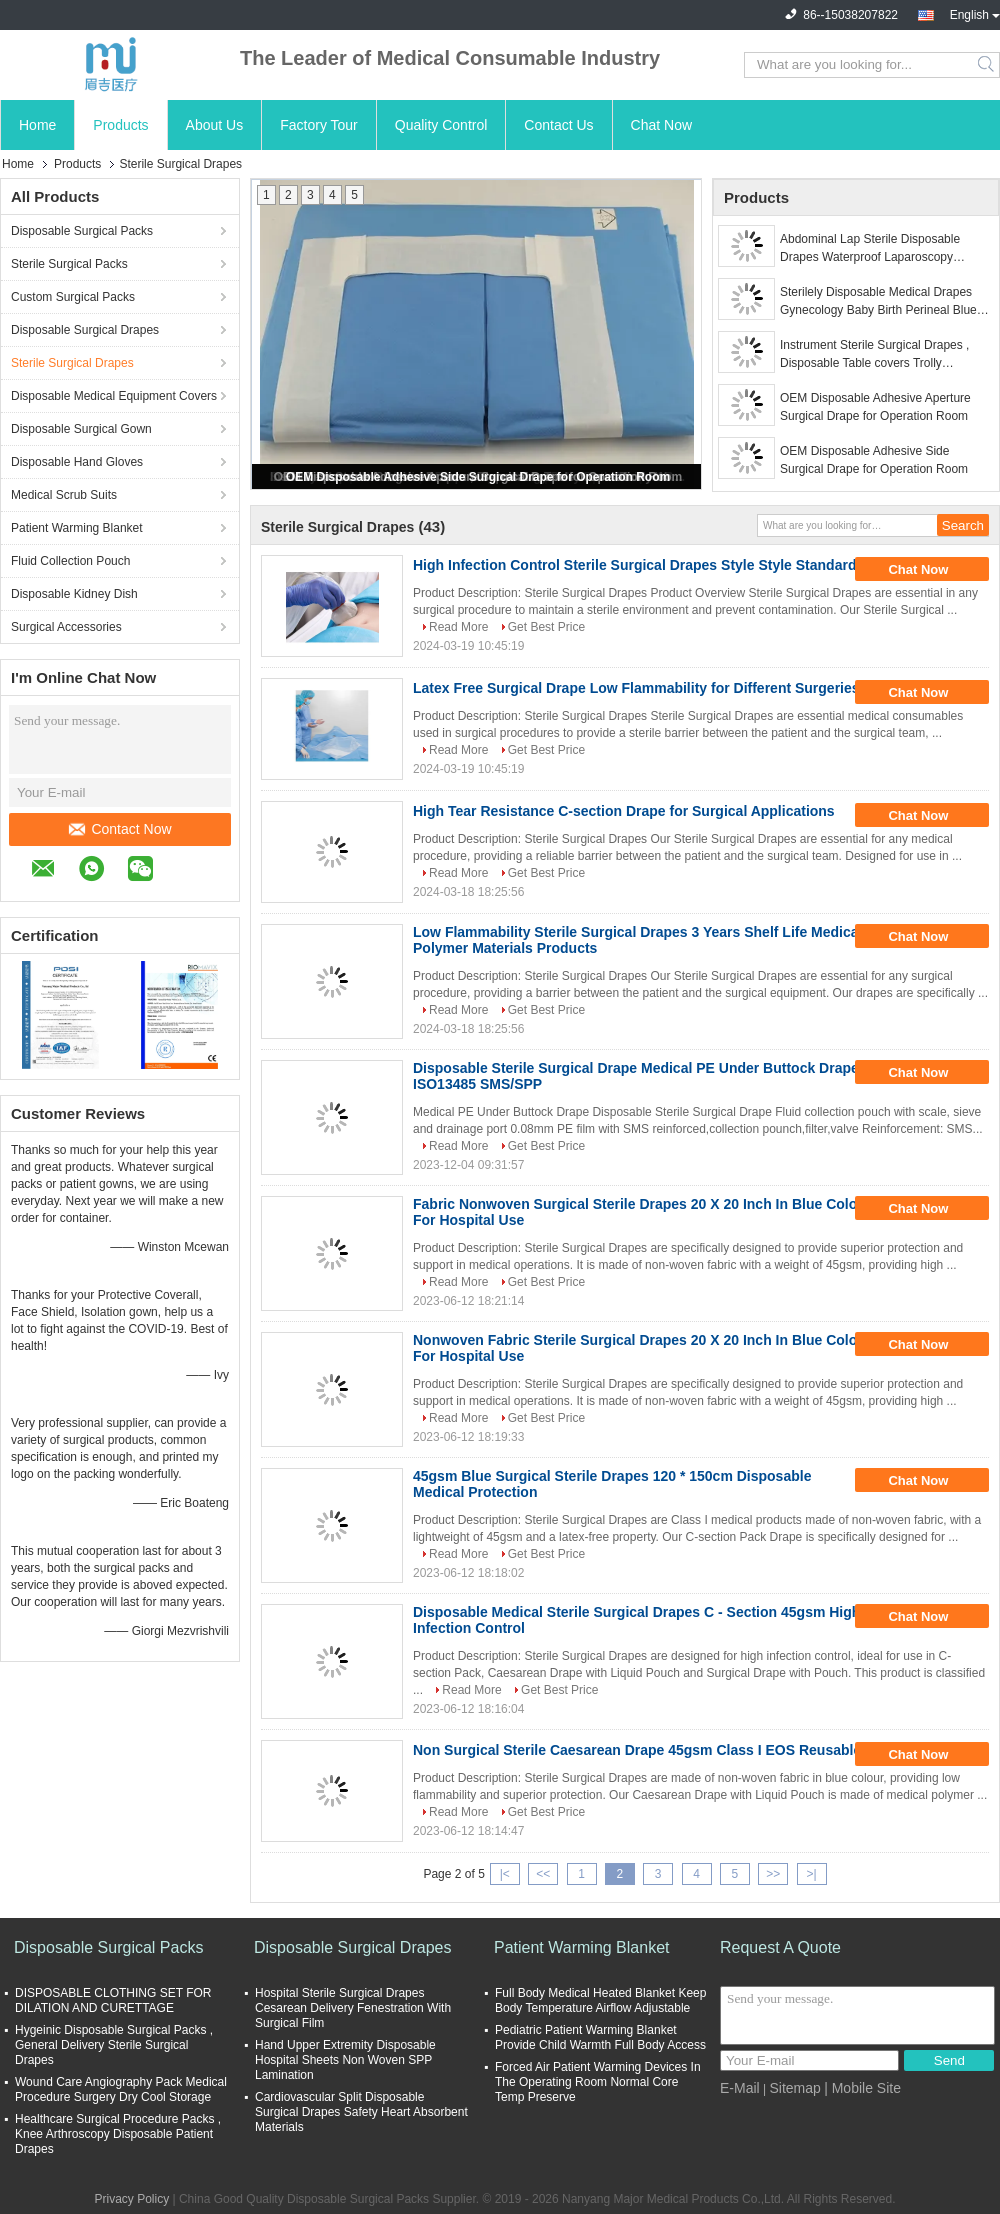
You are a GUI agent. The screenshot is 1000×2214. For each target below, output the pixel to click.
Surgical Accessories (66, 627)
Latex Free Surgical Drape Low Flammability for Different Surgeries (636, 688)
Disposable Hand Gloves (77, 462)
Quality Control (441, 125)
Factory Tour (319, 125)
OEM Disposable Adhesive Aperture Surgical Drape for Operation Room (875, 407)
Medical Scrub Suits (64, 495)
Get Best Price (546, 627)
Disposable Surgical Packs (82, 231)
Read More (458, 627)
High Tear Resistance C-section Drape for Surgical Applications (624, 811)
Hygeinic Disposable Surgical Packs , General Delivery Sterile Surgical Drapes (114, 2045)
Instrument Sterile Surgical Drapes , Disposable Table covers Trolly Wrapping (874, 355)
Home (37, 125)
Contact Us (558, 125)
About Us (215, 125)
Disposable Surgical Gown (81, 429)
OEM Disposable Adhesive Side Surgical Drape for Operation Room (478, 477)
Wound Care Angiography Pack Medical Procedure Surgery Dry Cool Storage (121, 2089)
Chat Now (661, 125)
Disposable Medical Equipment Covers (114, 396)
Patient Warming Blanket (77, 528)
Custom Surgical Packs (73, 297)
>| (812, 1874)
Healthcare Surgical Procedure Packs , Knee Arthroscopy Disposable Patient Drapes (118, 2134)
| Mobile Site (862, 2088)
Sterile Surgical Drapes (72, 363)
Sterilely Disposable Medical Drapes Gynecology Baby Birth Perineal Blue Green (878, 302)
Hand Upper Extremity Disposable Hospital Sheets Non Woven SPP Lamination (345, 2060)
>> (773, 1874)
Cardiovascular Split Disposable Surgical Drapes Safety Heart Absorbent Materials (361, 2112)
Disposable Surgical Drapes (85, 330)
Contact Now (120, 829)
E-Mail (740, 2088)
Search (987, 65)
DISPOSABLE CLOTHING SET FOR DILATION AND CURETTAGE (113, 2000)
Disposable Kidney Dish (74, 594)
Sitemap (794, 2088)
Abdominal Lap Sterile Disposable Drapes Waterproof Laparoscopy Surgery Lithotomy (870, 249)
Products (120, 125)
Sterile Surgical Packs (69, 264)
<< (543, 1874)
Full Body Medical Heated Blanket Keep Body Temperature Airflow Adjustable (600, 2000)
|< (505, 1874)
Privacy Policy (131, 2199)
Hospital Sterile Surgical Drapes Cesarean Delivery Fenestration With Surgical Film (353, 2008)
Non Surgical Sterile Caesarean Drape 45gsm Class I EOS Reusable (637, 1750)
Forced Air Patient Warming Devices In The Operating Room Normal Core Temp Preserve (598, 2082)
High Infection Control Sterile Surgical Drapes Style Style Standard (634, 565)
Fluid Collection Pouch (70, 561)
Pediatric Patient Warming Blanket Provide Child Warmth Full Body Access (600, 2037)
